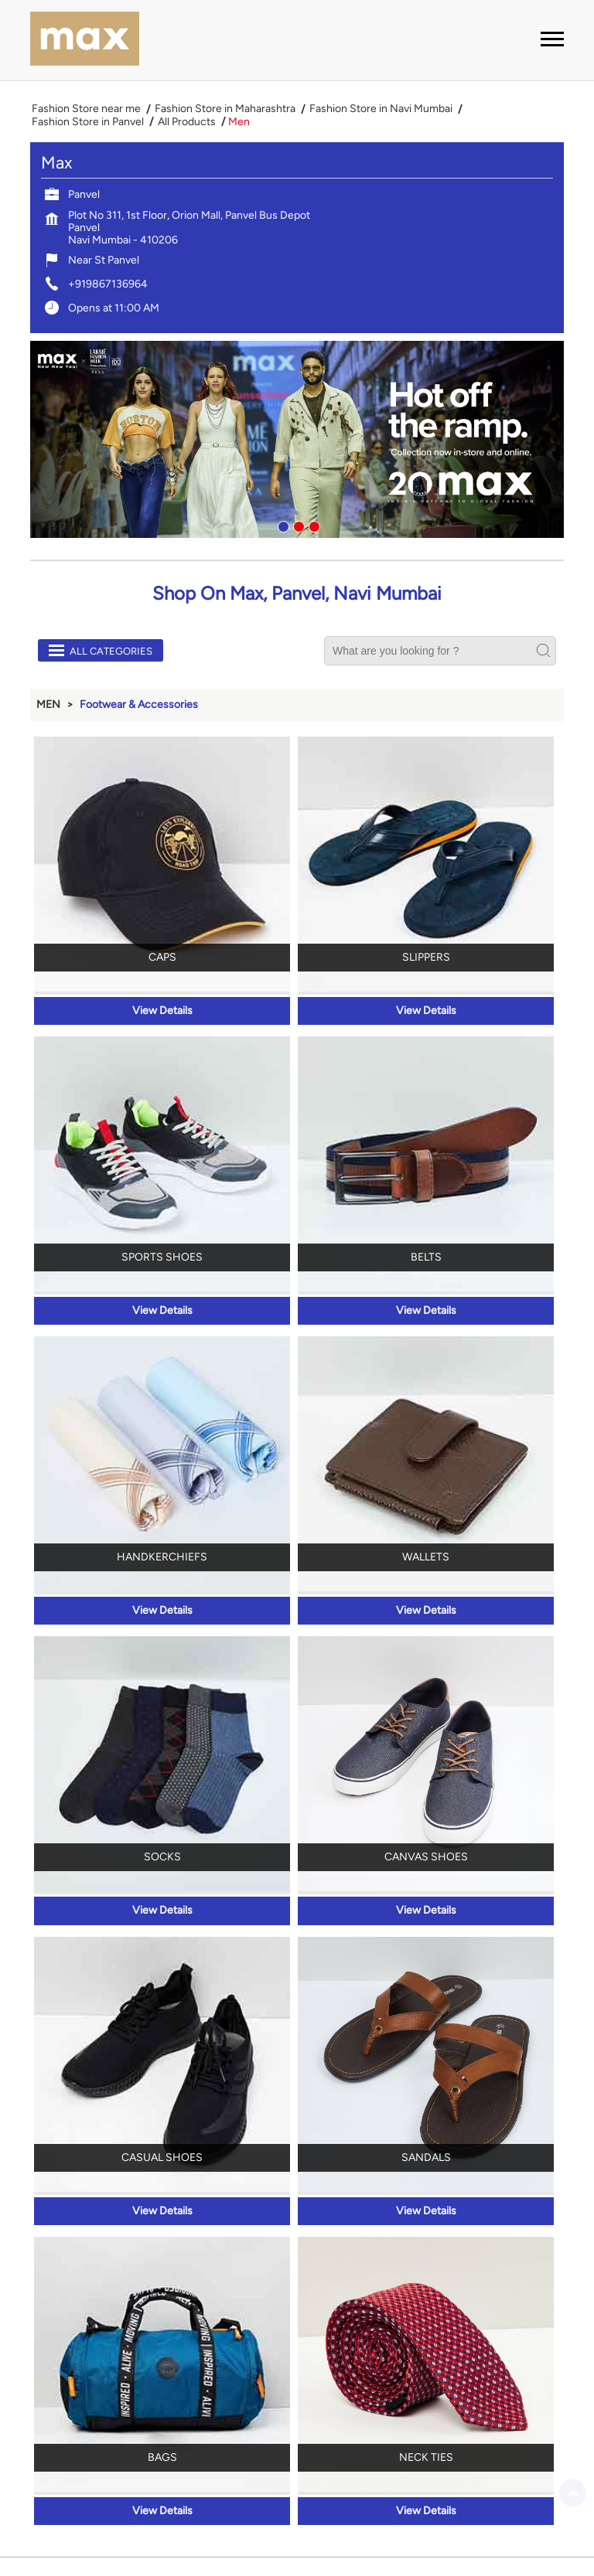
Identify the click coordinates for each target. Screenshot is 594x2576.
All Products (187, 122)
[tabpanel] (297, 439)
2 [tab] (297, 525)
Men (48, 704)
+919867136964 (108, 284)
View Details (162, 1010)
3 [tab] (312, 525)
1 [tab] (281, 525)
